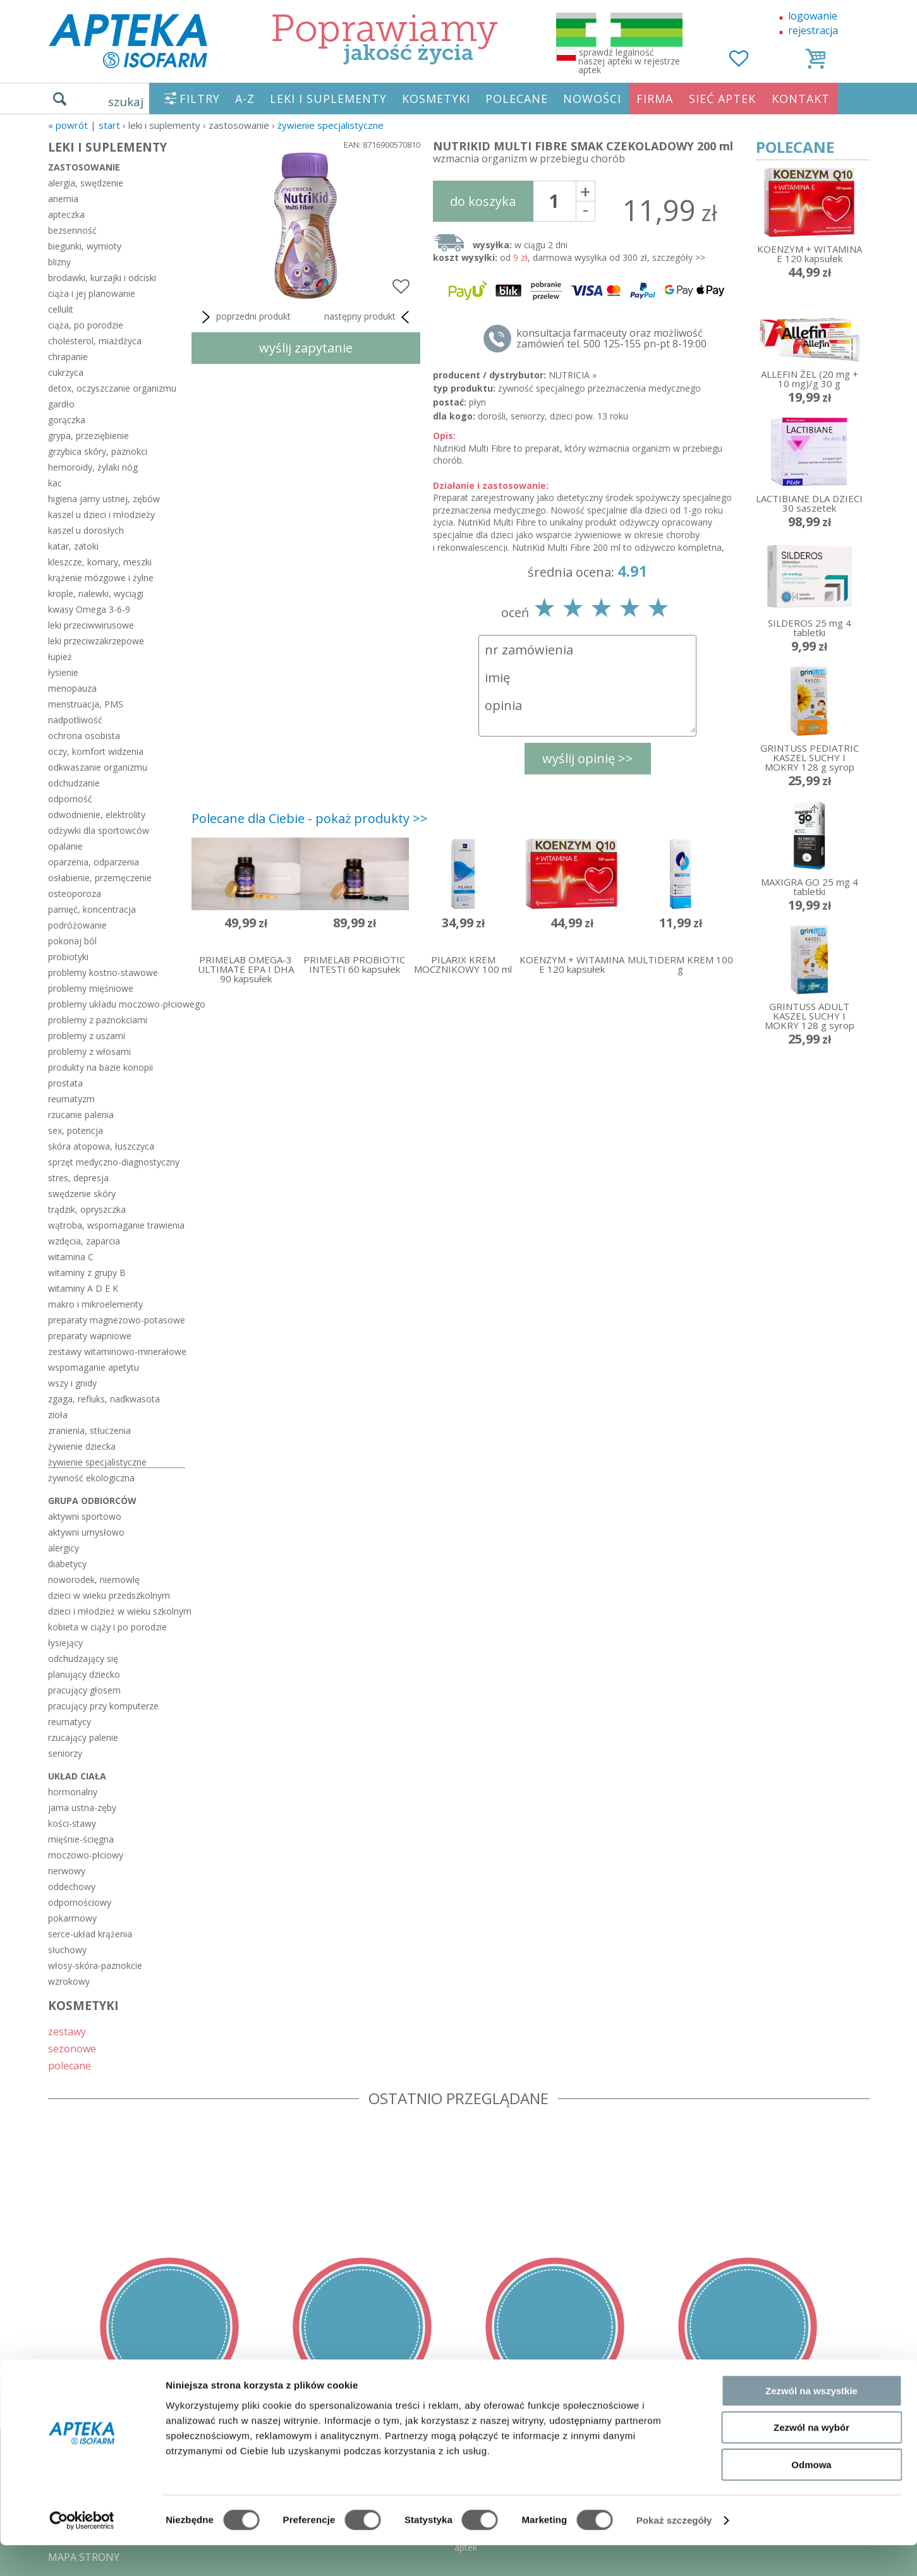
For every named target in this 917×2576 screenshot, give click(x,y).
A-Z (245, 98)
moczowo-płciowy (85, 1855)
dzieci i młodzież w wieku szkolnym (116, 1611)
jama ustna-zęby (82, 1808)
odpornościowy (79, 1902)
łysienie (63, 672)
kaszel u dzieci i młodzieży (101, 515)
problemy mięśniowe (90, 988)
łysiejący (65, 1643)
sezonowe (72, 2048)
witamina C (71, 1257)
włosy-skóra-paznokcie (95, 1965)
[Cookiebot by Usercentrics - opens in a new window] (82, 2551)
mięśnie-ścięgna (81, 1839)
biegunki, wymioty (84, 246)
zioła (58, 1415)
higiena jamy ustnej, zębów (104, 499)
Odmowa (811, 2495)
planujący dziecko (84, 1674)
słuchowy (67, 1950)
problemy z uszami (86, 1036)
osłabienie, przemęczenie (100, 878)
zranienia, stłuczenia (89, 1430)
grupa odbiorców (92, 1501)
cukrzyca (65, 372)
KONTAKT (801, 98)
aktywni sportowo (84, 1516)
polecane (69, 2065)
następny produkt (369, 317)
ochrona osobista (84, 736)
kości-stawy (72, 1823)
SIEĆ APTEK (722, 98)
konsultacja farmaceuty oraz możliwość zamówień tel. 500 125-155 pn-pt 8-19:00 (611, 338)
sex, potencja (75, 1130)
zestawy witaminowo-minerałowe (116, 1351)
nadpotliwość (75, 720)
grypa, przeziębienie (88, 436)
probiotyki (68, 957)
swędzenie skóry (82, 1194)
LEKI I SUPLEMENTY (328, 98)
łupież (60, 657)
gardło (61, 404)
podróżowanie (77, 925)
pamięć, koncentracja (92, 909)
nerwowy (66, 1871)
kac (55, 483)
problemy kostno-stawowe (103, 972)
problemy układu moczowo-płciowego (116, 1004)
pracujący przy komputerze (103, 1706)
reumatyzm (71, 1099)
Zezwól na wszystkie (811, 2421)
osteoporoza (74, 894)
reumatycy (69, 1722)
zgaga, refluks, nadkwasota (104, 1399)
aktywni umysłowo (86, 1532)
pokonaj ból (72, 941)
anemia (63, 199)
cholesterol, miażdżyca (95, 341)
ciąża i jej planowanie (91, 293)
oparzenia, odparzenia (93, 862)
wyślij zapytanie (306, 347)
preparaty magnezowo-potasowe (116, 1320)
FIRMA (654, 98)
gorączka (66, 420)
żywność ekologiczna (91, 1478)
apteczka (66, 214)
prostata (65, 1083)
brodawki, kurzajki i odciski (102, 278)
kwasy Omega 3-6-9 (89, 609)
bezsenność (72, 230)
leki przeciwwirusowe (91, 625)
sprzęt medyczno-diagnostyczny (113, 1162)
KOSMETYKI (436, 98)
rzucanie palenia (81, 1115)
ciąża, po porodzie (85, 325)
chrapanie (68, 357)
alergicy (63, 1548)
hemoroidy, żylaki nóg (93, 467)
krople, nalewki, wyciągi (95, 593)
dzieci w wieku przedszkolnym (109, 1595)
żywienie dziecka (82, 1446)
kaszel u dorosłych (86, 530)
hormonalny (72, 1792)
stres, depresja (78, 1178)
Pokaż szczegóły (674, 2551)
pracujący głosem (84, 1690)
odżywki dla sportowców (98, 830)
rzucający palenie (83, 1737)
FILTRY (199, 98)
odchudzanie (74, 783)
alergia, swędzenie (85, 183)
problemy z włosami (89, 1051)
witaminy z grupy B (87, 1273)
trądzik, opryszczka (87, 1209)
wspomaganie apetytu (93, 1367)
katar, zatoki (73, 546)
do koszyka (483, 201)
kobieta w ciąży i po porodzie (107, 1627)
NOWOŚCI (592, 98)
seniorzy (65, 1753)
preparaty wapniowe (89, 1336)
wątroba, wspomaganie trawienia (116, 1225)
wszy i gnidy (72, 1383)
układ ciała (77, 1776)
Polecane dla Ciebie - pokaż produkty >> (309, 818)
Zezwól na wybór (811, 2458)
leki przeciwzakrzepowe (96, 641)
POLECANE (516, 98)
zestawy (67, 2031)
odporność (70, 799)
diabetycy (67, 1564)
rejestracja (813, 30)
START (109, 125)
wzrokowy (69, 1981)
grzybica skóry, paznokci (97, 451)
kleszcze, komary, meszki (100, 562)
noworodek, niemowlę (94, 1580)
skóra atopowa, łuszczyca (101, 1146)
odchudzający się (83, 1658)
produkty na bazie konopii (100, 1067)
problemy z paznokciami (97, 1020)
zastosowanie (84, 167)
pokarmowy (72, 1918)
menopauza (72, 688)
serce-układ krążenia (90, 1934)
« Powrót (68, 125)
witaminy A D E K (83, 1288)
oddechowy (71, 1887)
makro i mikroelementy (95, 1304)
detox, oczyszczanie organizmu (112, 388)
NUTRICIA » (573, 375)
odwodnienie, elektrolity (96, 815)
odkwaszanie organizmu (97, 767)
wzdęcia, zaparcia (84, 1241)
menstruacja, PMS (85, 704)
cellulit (60, 309)
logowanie (812, 16)
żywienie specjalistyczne (330, 125)
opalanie (65, 846)
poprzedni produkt (244, 317)
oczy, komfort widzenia (95, 751)
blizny (59, 262)
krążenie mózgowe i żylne (101, 578)
